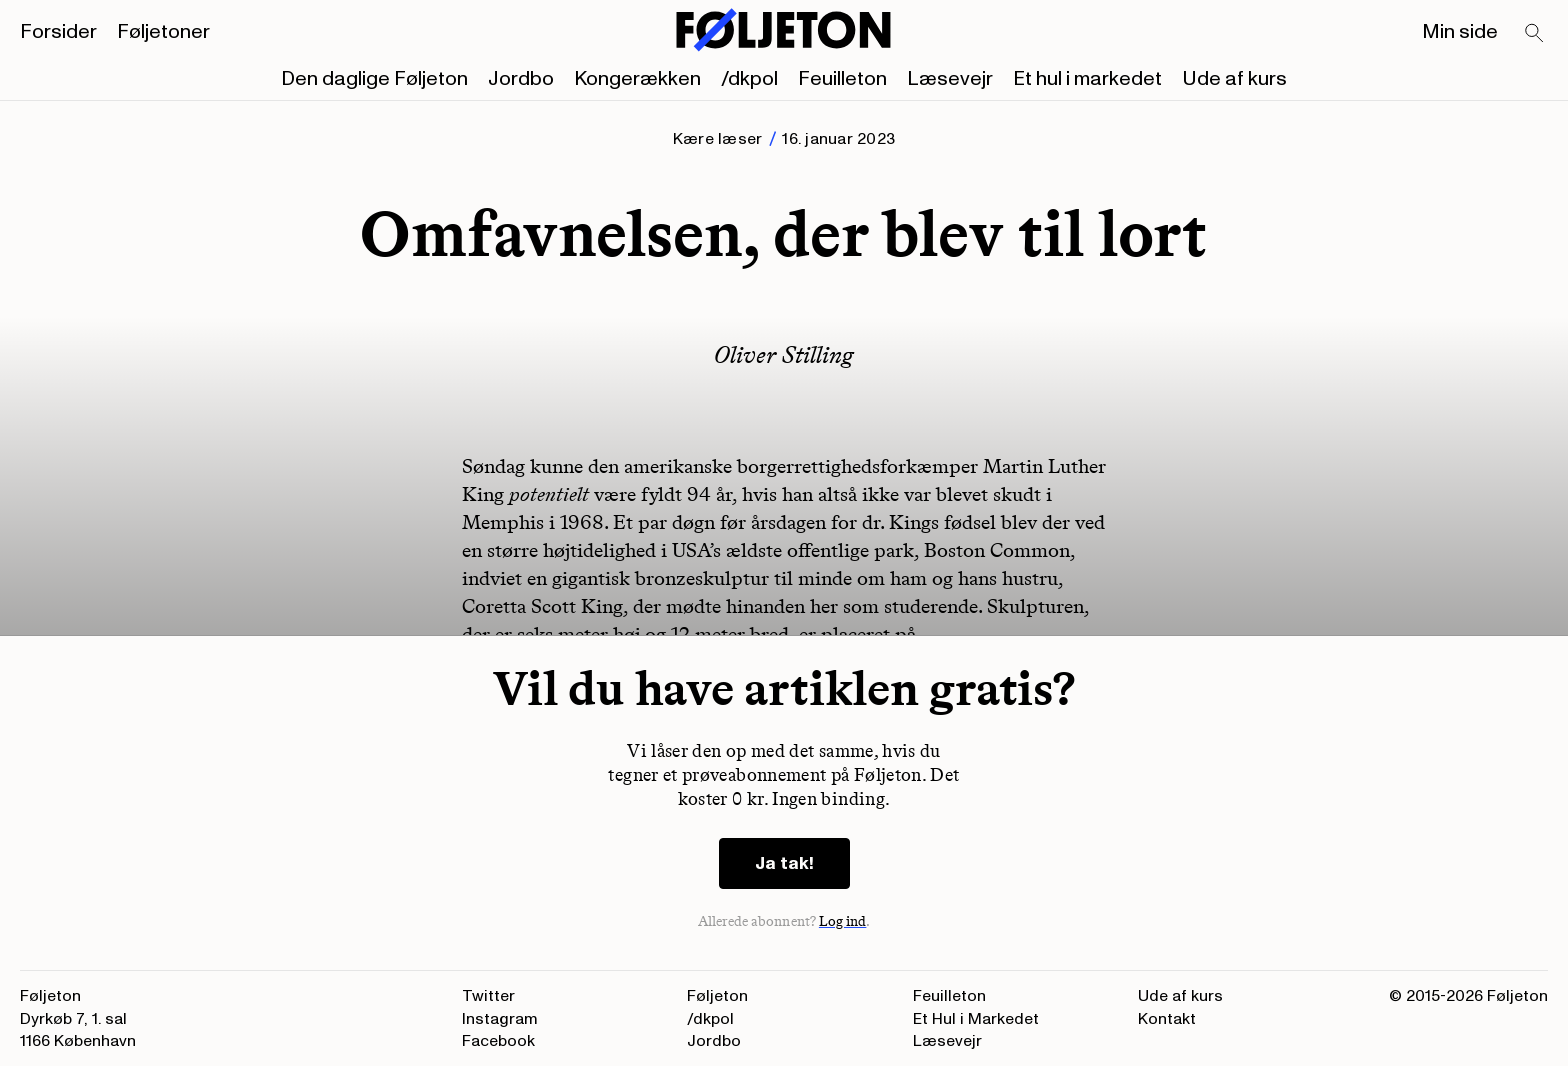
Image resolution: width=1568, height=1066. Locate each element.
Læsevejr (950, 79)
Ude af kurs (1234, 79)
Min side (1460, 32)
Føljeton (717, 996)
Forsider (58, 32)
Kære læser (717, 139)
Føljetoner (163, 32)
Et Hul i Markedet (976, 1019)
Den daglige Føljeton (374, 79)
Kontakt (1167, 1019)
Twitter (488, 996)
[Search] (1535, 34)
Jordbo (521, 79)
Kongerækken (637, 79)
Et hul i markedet (1087, 79)
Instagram (500, 1019)
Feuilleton (842, 79)
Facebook (498, 1041)
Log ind (843, 921)
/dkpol (749, 79)
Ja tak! (784, 863)
